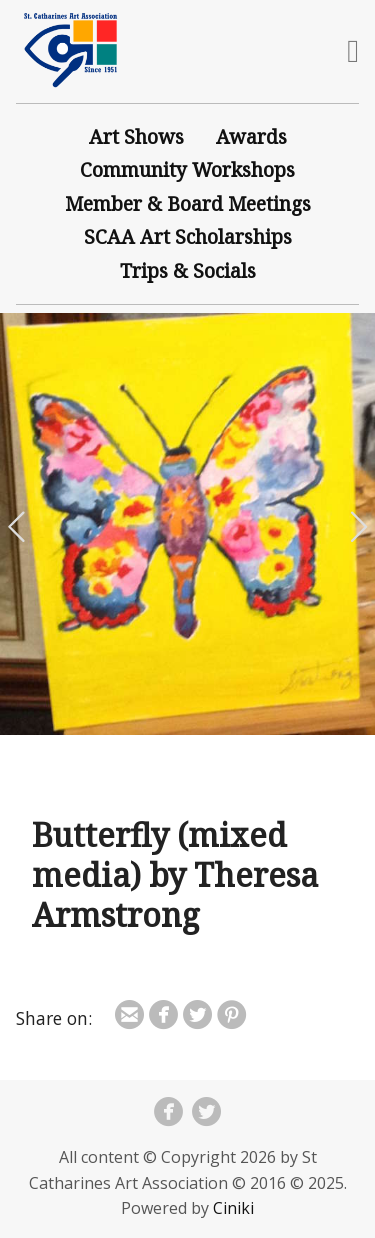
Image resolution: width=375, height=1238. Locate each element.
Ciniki (233, 1208)
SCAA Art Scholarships (188, 236)
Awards (251, 136)
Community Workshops (187, 169)
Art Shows (136, 136)
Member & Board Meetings (188, 203)
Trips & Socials (188, 270)
